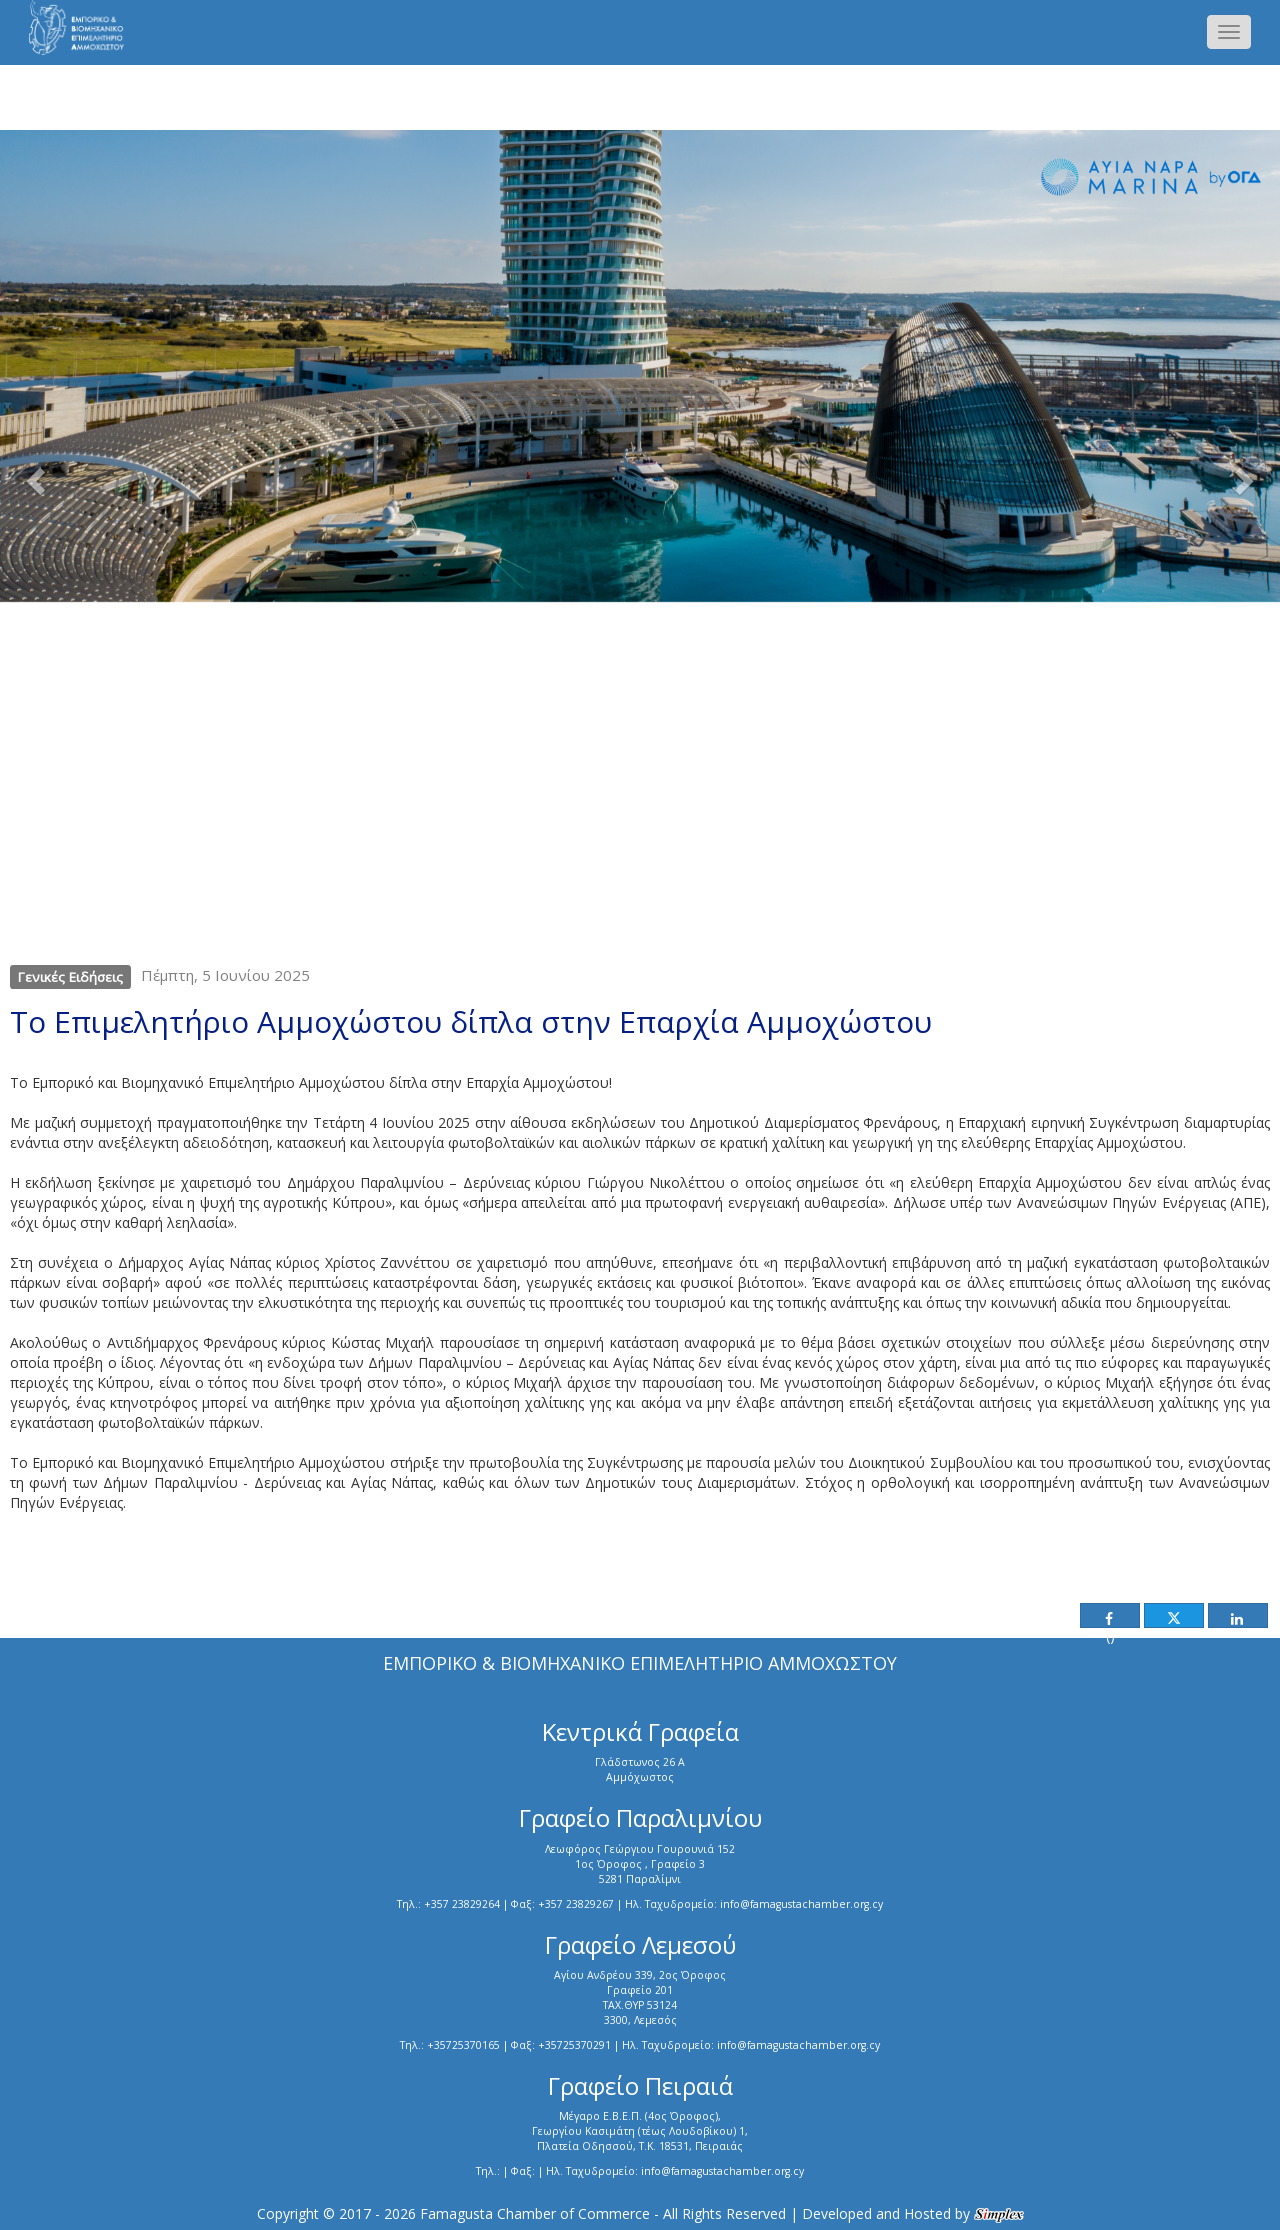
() (1108, 1620)
